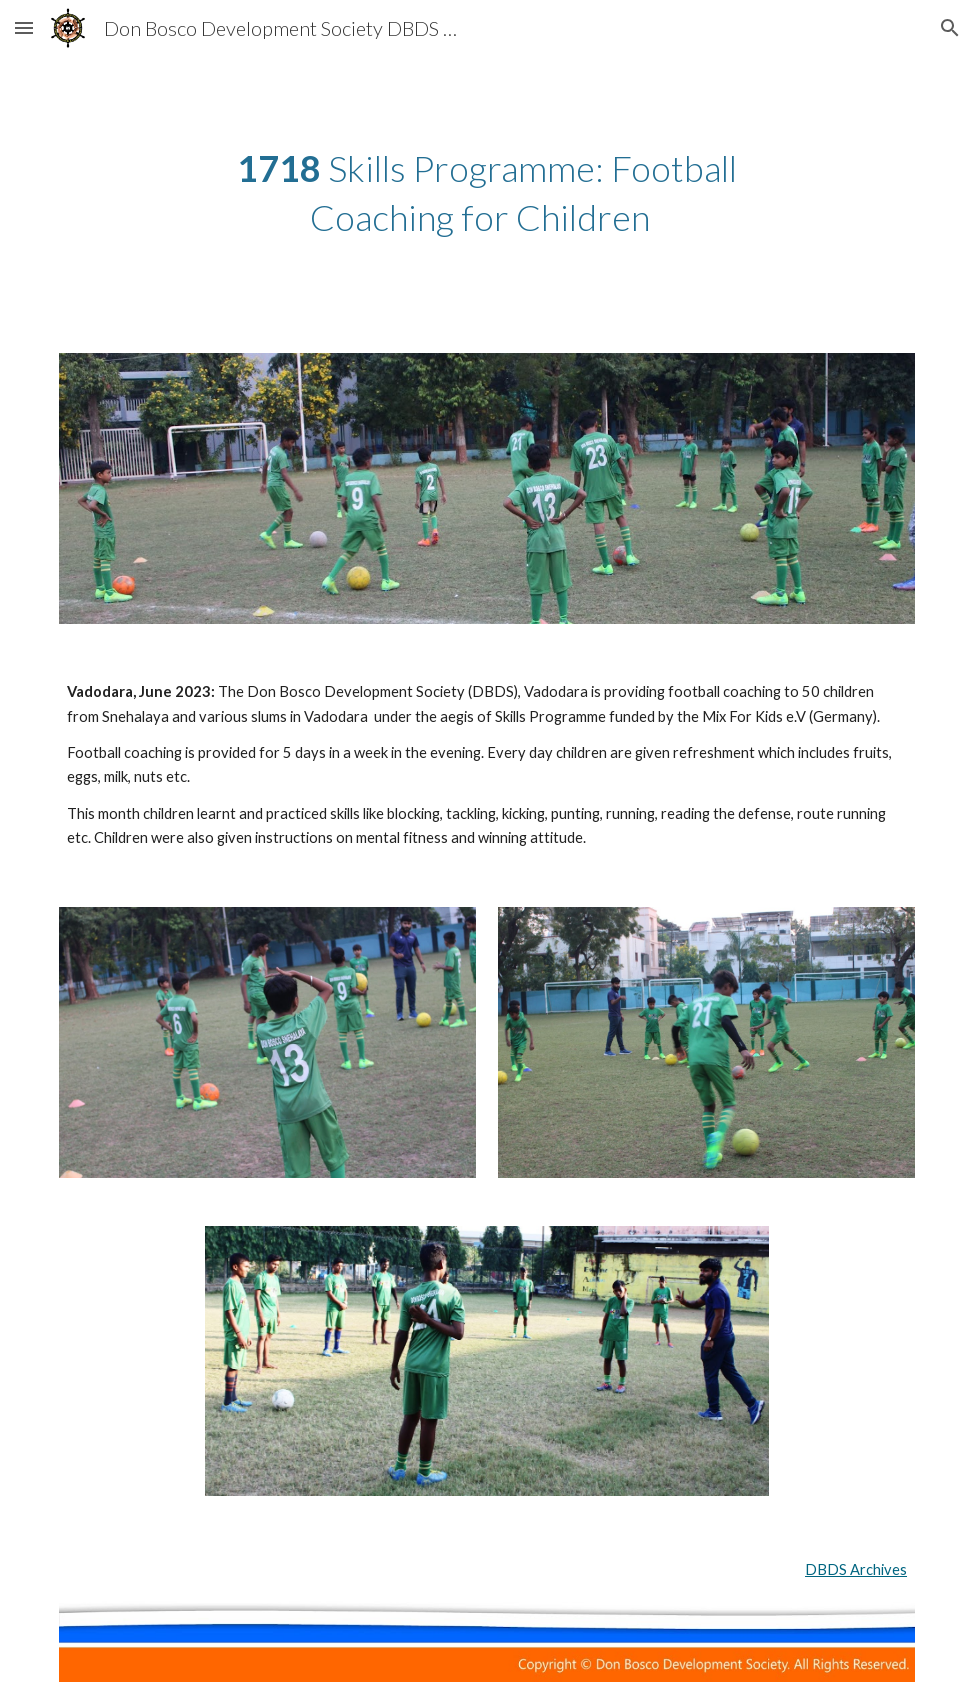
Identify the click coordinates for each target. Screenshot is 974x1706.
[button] (24, 27)
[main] (486, 192)
